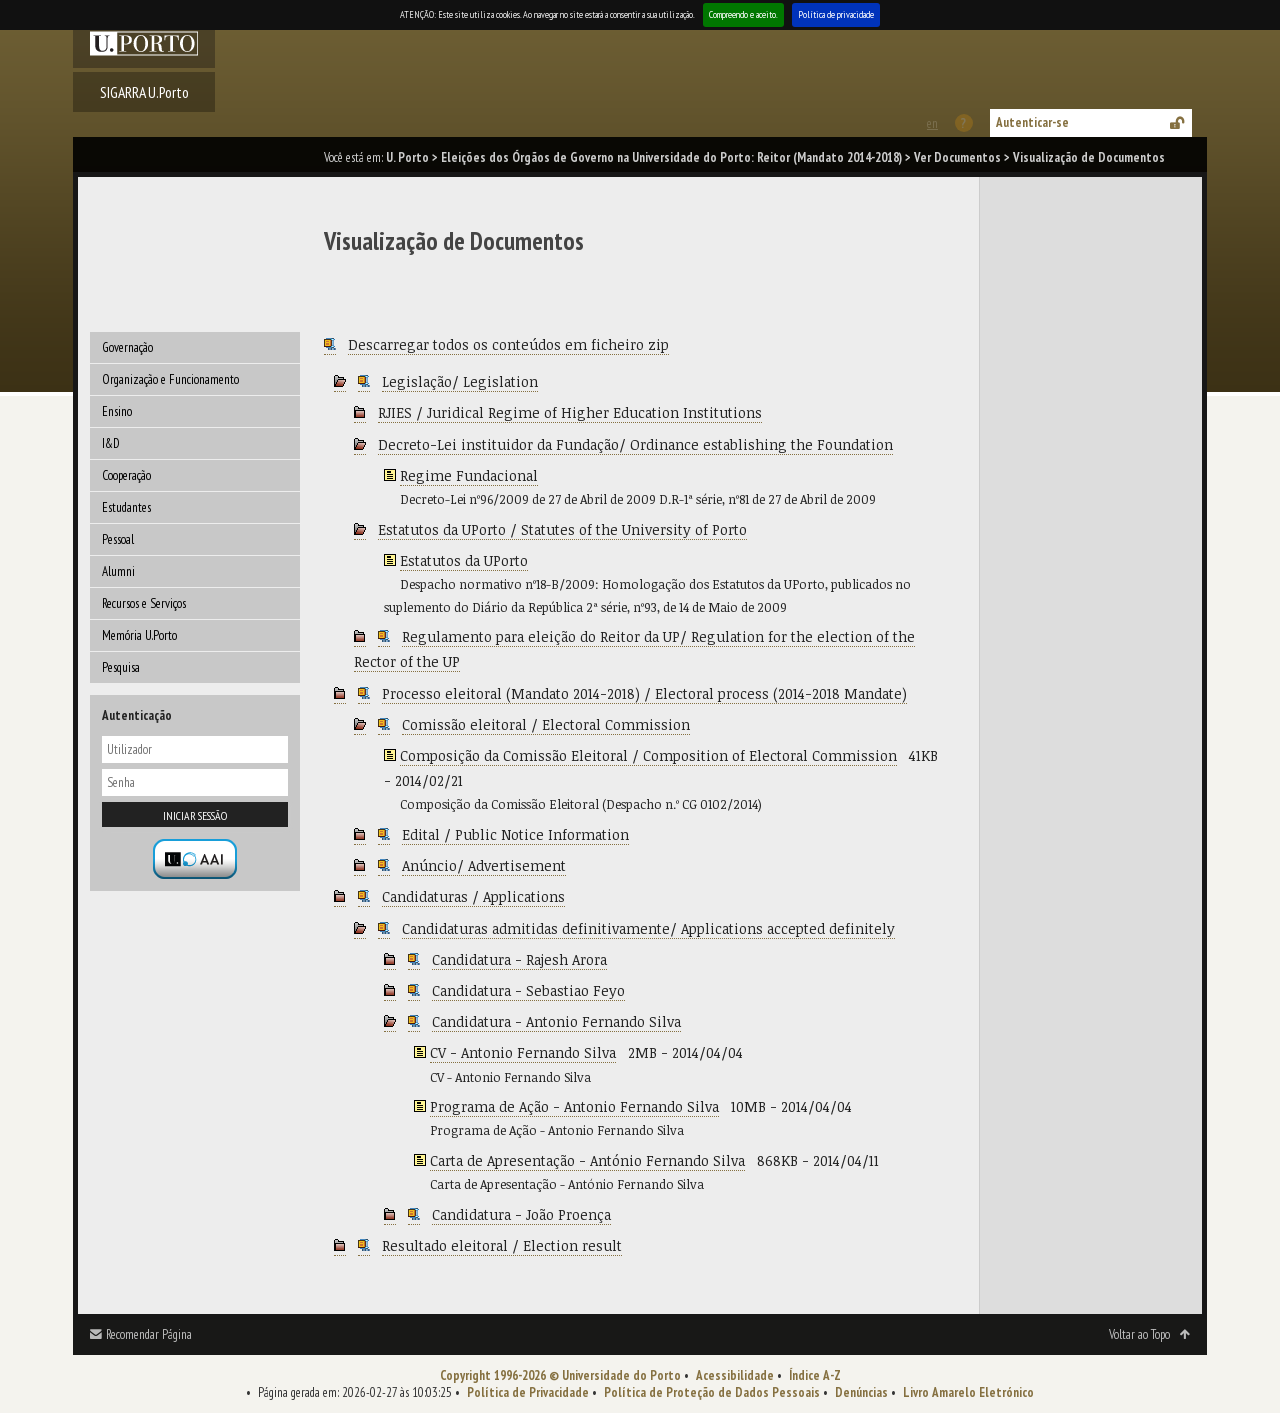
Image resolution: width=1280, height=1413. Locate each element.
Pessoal (118, 539)
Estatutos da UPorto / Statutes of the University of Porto (562, 529)
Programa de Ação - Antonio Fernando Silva (574, 1106)
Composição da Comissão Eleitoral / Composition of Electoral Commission (648, 755)
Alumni (118, 571)
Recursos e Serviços (144, 603)
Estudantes (126, 507)
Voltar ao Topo (1139, 1334)
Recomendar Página (149, 1334)
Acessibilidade (735, 1375)
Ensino (117, 411)
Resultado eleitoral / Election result (502, 1245)
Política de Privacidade (528, 1392)
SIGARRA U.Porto (144, 92)
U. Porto (407, 157)
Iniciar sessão (195, 815)
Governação (127, 347)
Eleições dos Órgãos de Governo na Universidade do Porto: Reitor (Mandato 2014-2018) (671, 157)
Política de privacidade (836, 14)
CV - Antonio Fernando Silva (523, 1052)
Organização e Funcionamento (170, 379)
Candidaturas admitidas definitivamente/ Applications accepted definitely (648, 928)
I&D (111, 443)
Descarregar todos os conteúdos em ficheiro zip (508, 344)
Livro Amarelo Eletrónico (968, 1392)
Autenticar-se (1032, 122)
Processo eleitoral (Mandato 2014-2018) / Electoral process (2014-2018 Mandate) (644, 693)
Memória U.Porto (139, 635)
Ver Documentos (957, 157)
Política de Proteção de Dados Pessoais (712, 1392)
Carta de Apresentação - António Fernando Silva (587, 1160)
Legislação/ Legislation (460, 381)
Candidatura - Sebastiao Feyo (528, 990)
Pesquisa (121, 667)
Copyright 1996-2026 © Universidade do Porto (560, 1375)
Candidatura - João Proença (521, 1214)
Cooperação (126, 475)
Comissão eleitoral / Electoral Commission (546, 724)
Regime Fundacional (469, 475)
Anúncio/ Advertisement (484, 865)
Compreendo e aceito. (743, 14)
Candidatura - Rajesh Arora (519, 959)
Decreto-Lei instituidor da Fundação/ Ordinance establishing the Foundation (635, 444)
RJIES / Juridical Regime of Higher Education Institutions (570, 412)
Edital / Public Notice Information (515, 834)
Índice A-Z (815, 1375)
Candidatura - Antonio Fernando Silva (556, 1021)
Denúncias (861, 1392)
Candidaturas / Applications (473, 896)
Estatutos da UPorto (464, 560)
